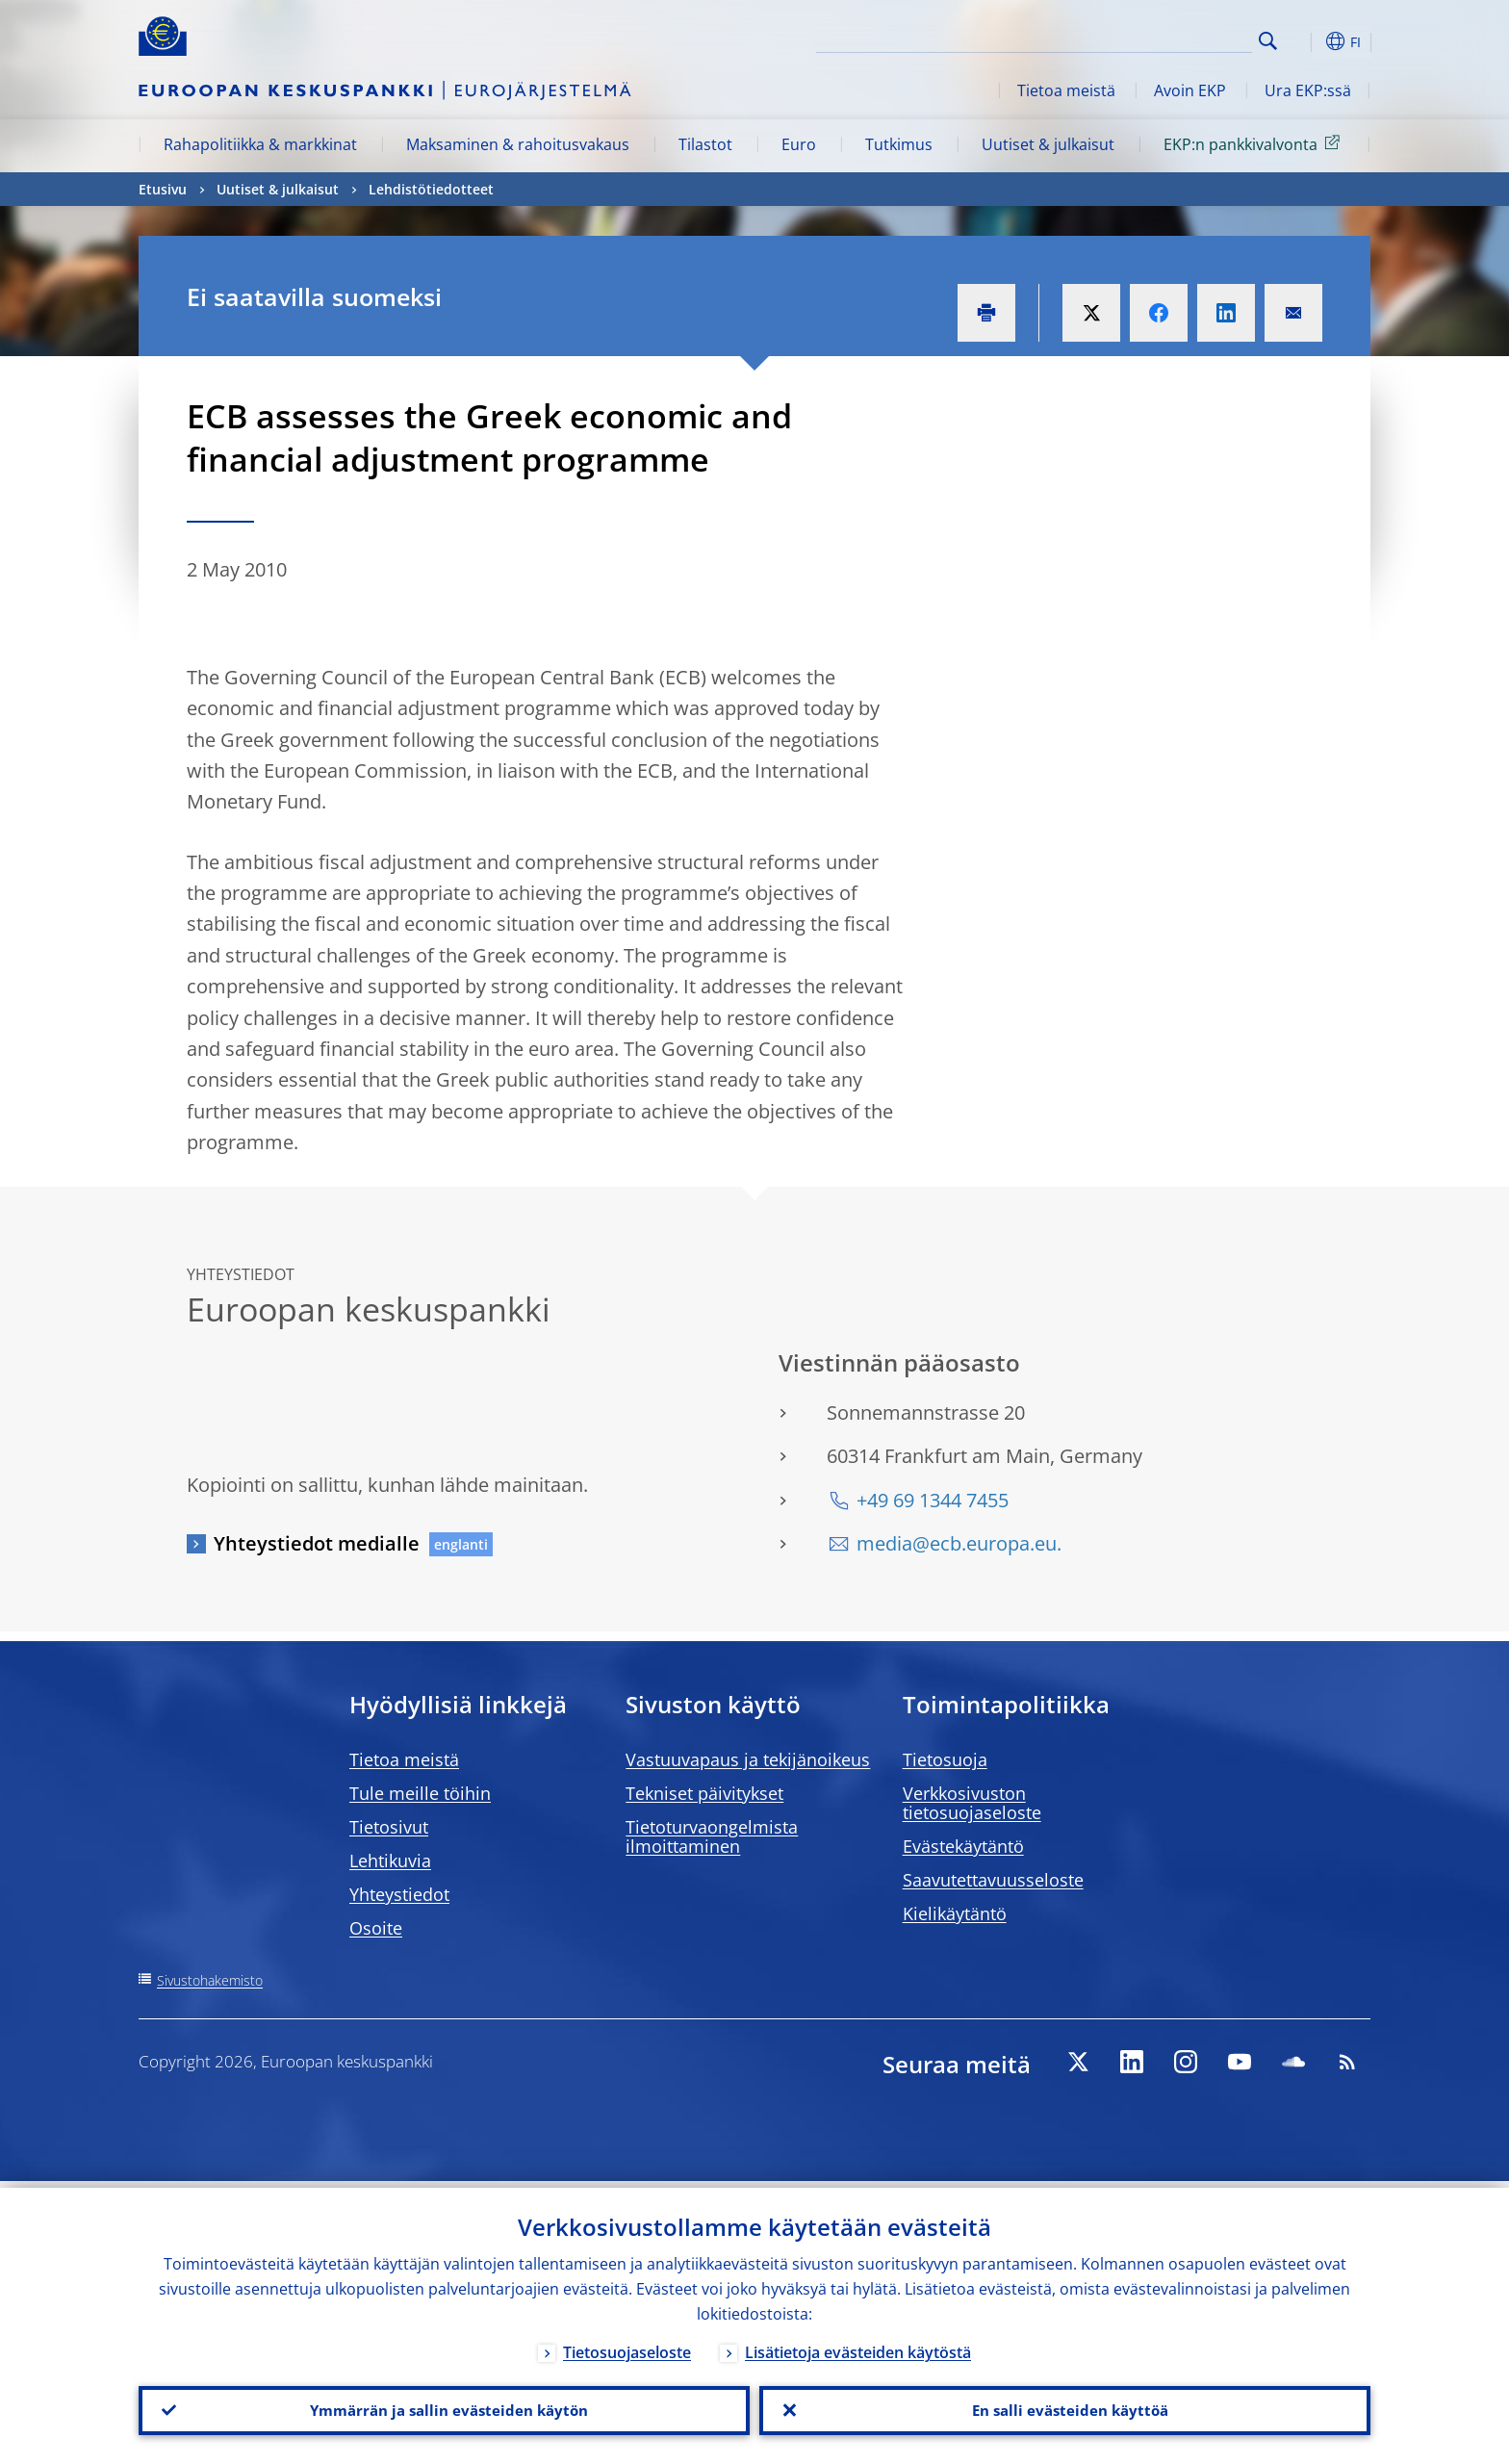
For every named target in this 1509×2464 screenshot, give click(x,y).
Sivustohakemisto (210, 1980)
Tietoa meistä (1066, 90)
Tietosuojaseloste (627, 2345)
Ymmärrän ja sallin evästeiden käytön (444, 2407)
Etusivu (163, 189)
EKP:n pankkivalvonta (1255, 143)
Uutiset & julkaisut (1048, 144)
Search (1268, 41)
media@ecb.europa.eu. (959, 1543)
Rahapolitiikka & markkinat (260, 144)
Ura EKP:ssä (1308, 90)
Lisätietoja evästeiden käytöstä (858, 2345)
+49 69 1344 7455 (933, 1500)
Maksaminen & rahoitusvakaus (517, 144)
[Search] (1156, 38)
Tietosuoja (945, 1759)
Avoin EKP (1190, 90)
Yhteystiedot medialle (317, 1543)
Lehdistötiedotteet (431, 189)
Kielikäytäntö (955, 1913)
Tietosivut (388, 1826)
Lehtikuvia (390, 1860)
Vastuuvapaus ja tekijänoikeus (748, 1759)
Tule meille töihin (420, 1793)
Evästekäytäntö (963, 1846)
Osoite (375, 1927)
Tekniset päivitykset (704, 1793)
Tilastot (705, 144)
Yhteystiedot (399, 1894)
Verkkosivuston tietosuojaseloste (972, 1803)
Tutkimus (899, 144)
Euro (798, 144)
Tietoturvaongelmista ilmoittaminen (712, 1836)
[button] (1303, 41)
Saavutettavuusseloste (993, 1879)
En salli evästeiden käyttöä (1064, 2407)
